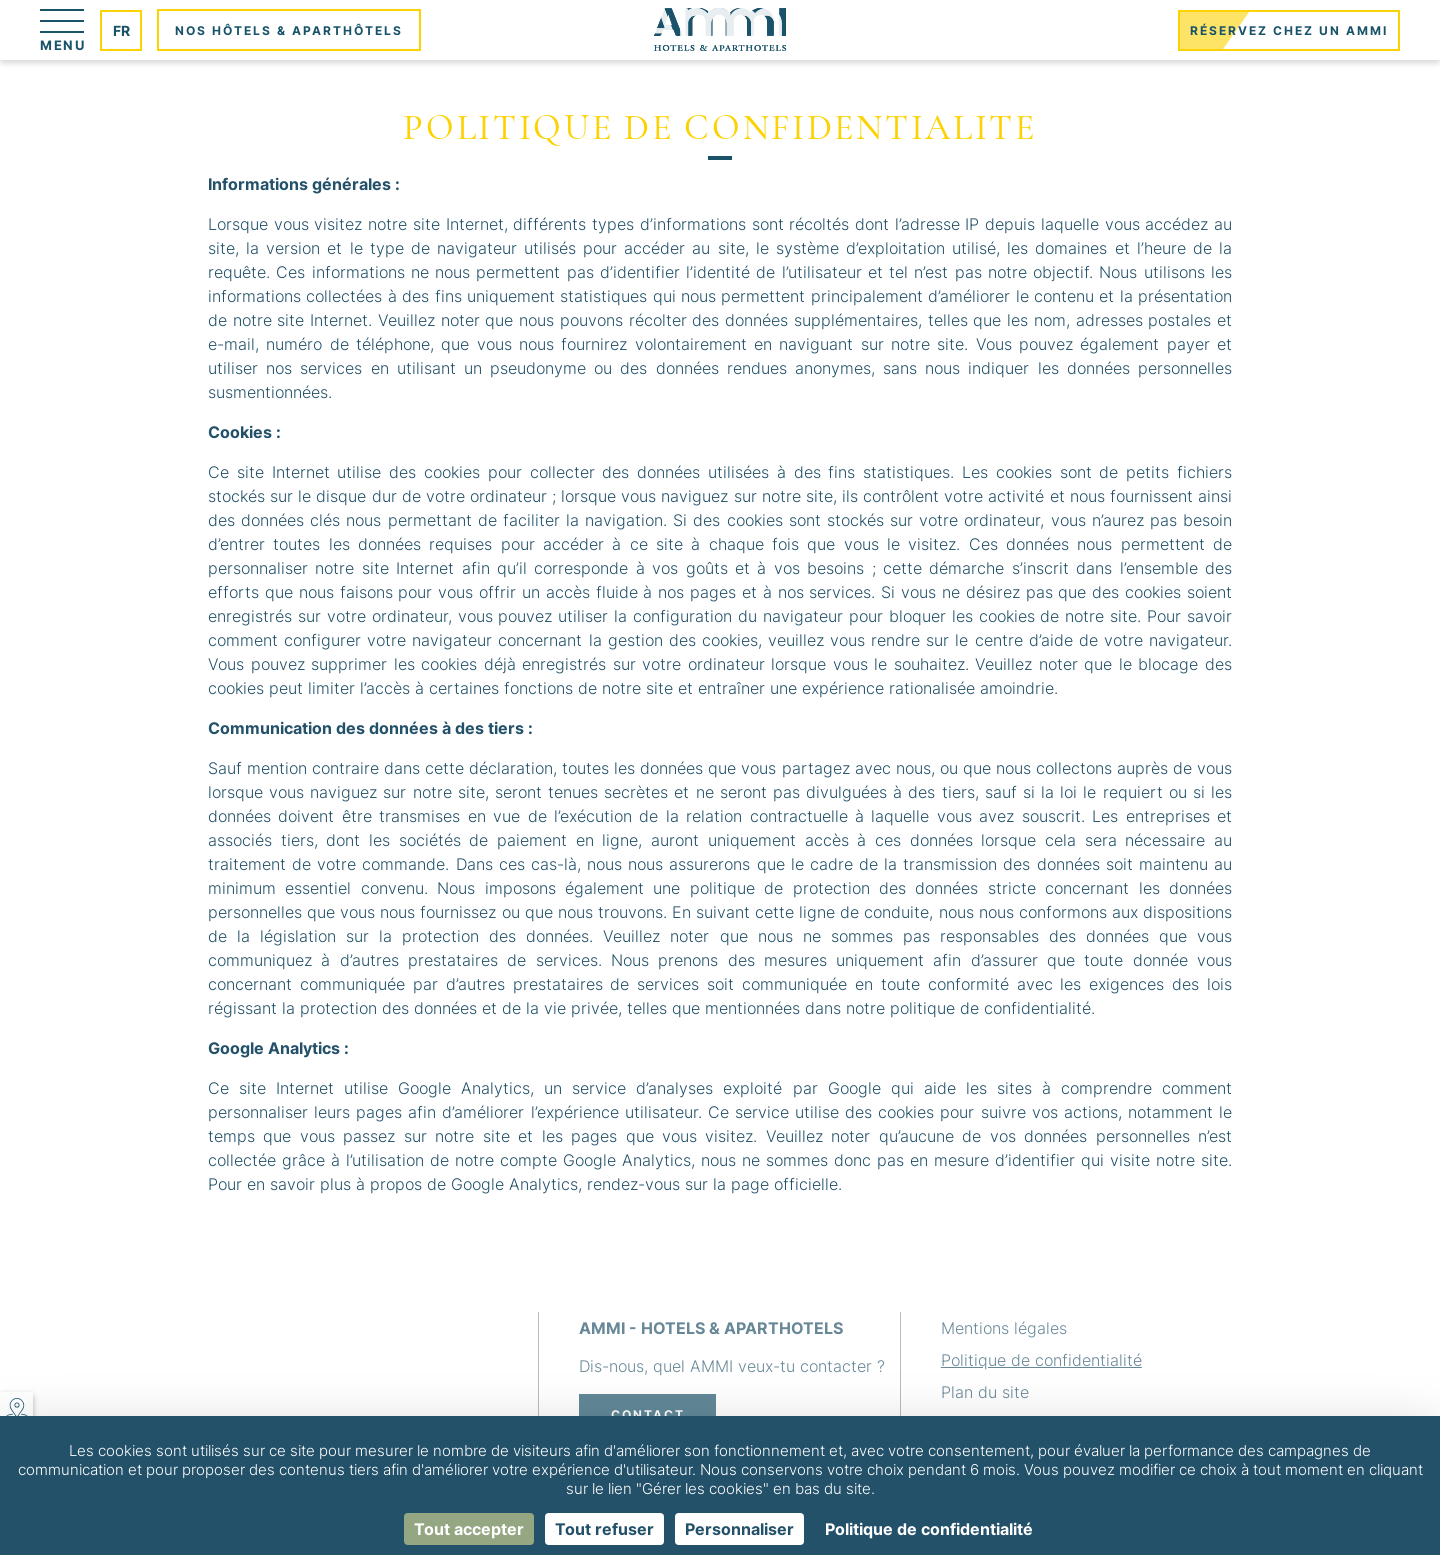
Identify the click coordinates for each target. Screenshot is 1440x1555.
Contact (648, 1414)
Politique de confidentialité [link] (929, 1529)
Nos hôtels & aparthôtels (289, 30)
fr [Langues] (121, 30)
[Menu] (62, 29)
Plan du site (985, 1392)
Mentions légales (1004, 1328)
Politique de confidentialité (1041, 1360)
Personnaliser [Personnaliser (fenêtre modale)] (739, 1529)
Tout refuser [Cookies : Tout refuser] (604, 1529)
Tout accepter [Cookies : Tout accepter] (469, 1529)
